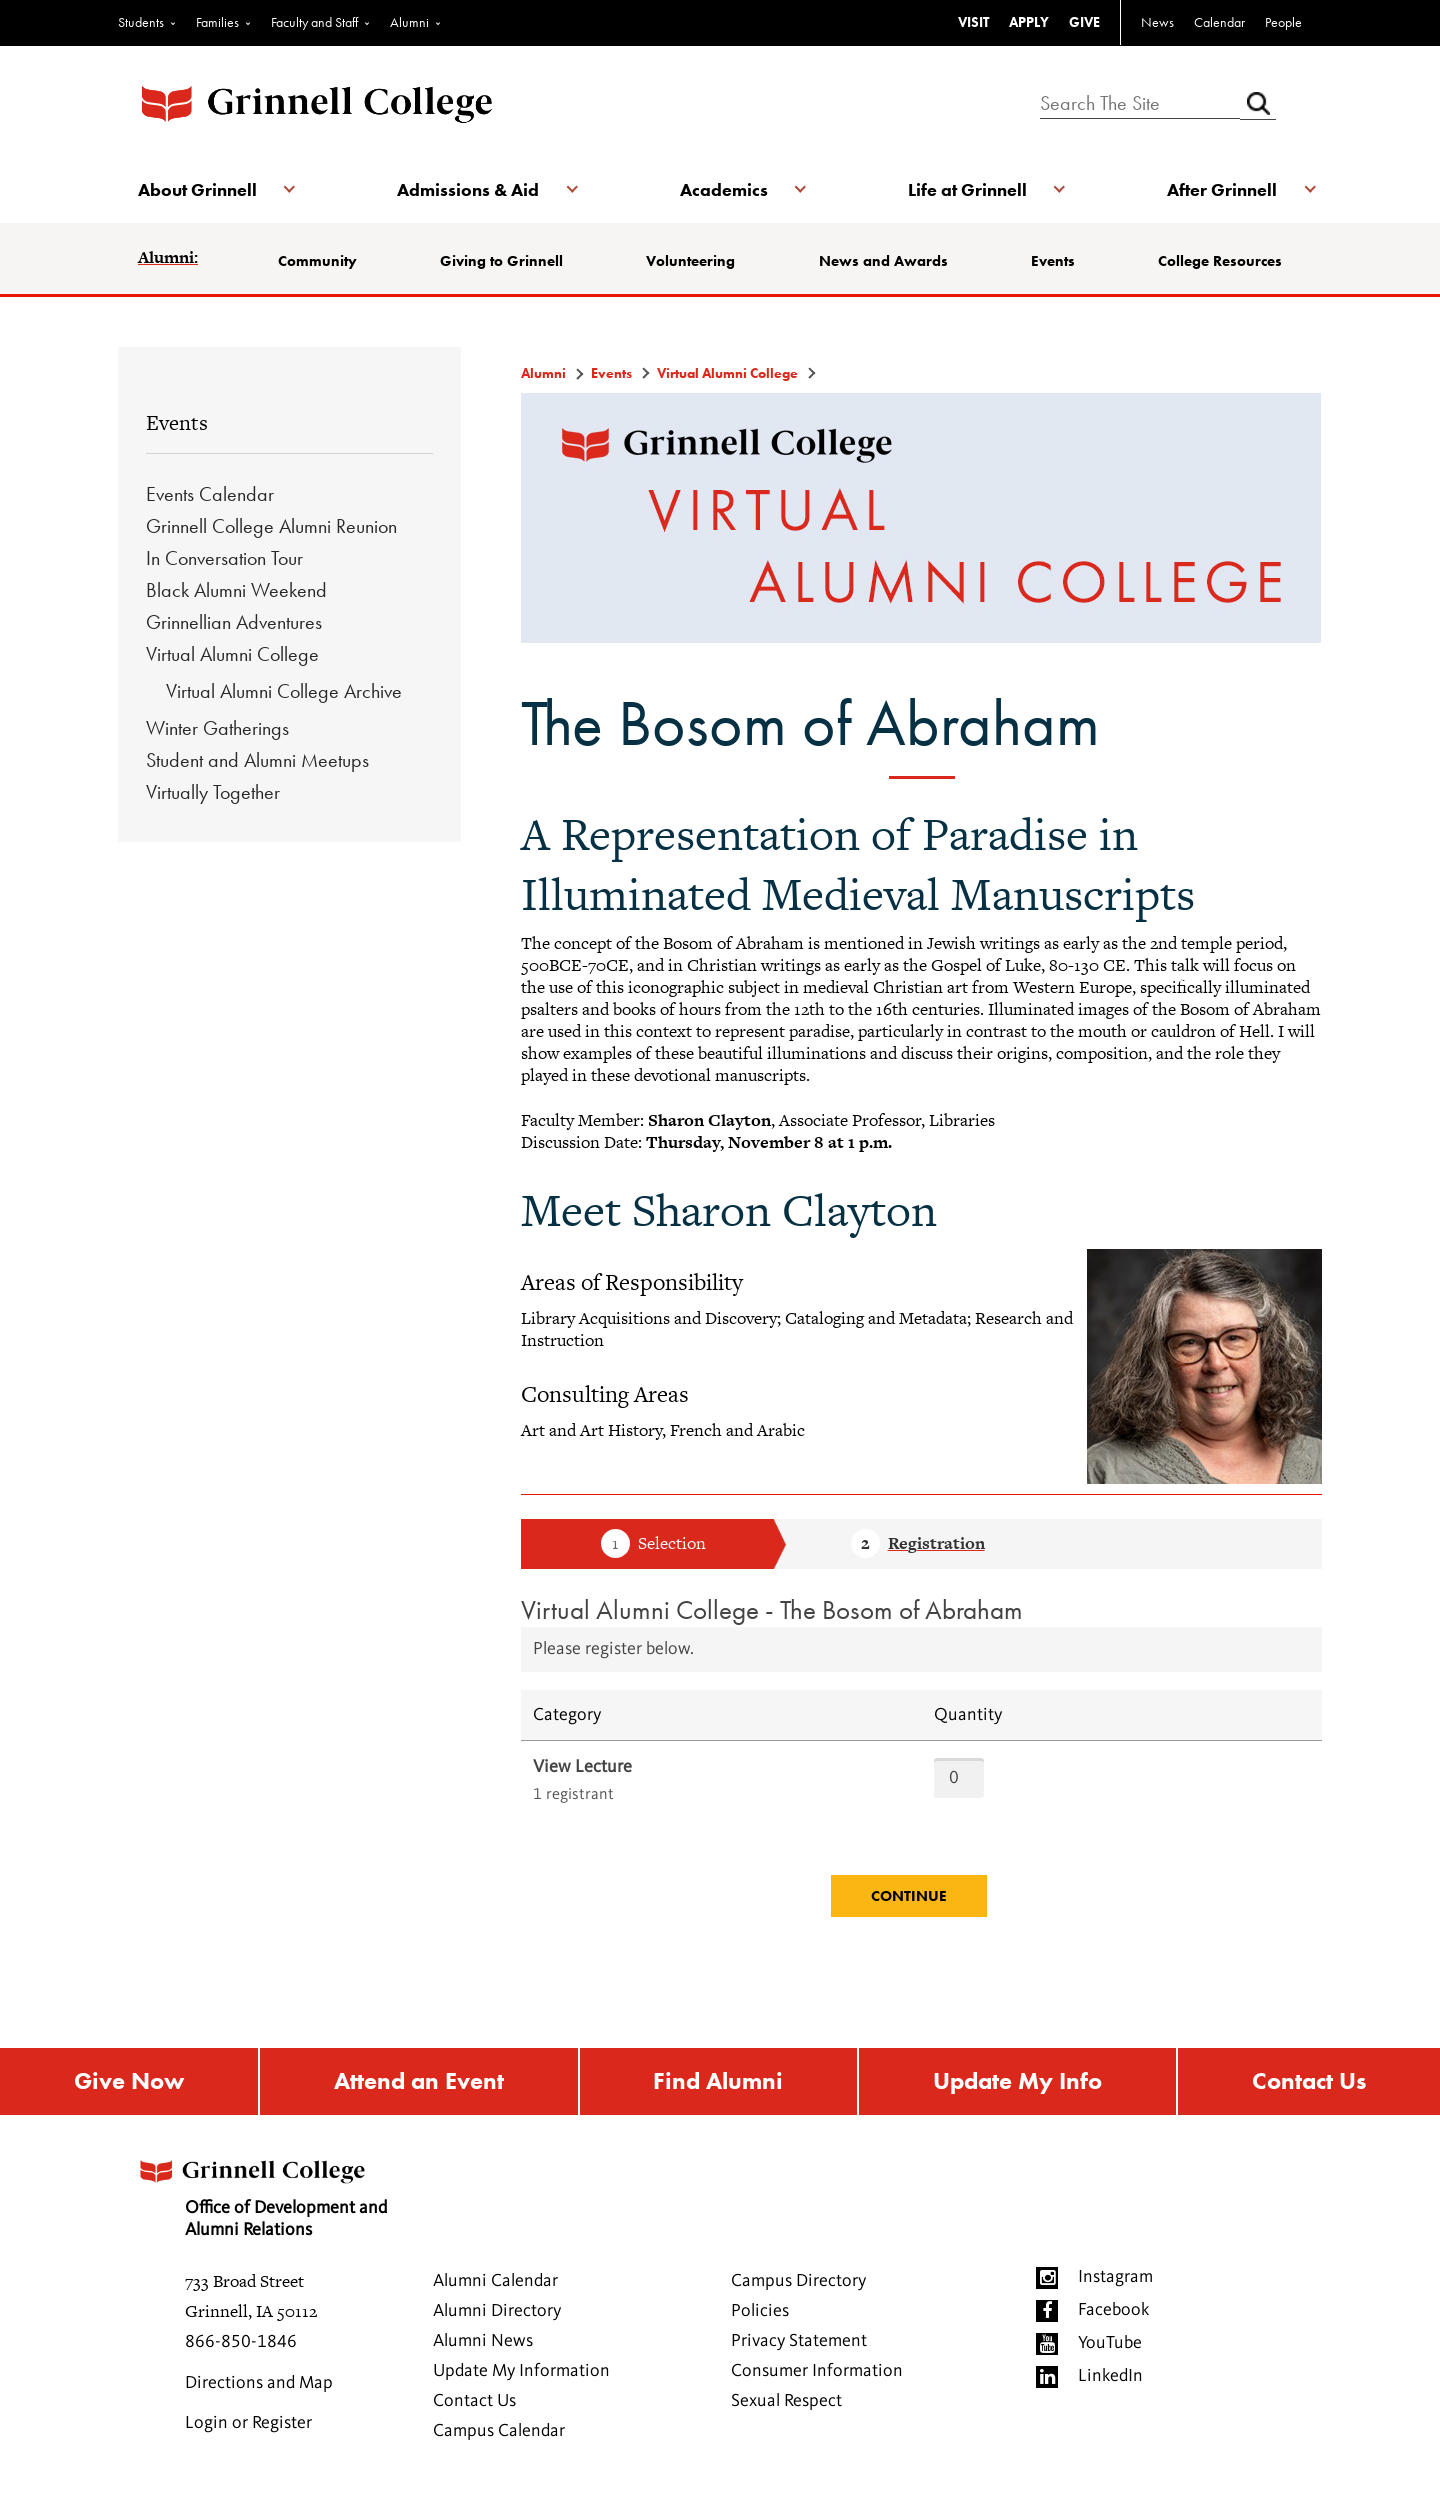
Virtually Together (213, 792)
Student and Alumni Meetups (257, 760)
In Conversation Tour (224, 558)
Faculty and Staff (314, 22)
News (1157, 22)
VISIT (973, 22)
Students (141, 22)
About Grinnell (197, 189)
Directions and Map (259, 2383)
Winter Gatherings (217, 728)
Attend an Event (419, 2081)
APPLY (1029, 22)
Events (1053, 261)
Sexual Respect (786, 2401)
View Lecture (582, 1767)
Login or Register (248, 2423)
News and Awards (883, 261)
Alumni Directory (497, 2311)
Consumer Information (817, 2371)
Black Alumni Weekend (236, 590)
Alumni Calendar (495, 2281)
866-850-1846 (241, 2342)
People (1283, 22)
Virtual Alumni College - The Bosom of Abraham (772, 1609)
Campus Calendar (499, 2431)
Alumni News (483, 2341)
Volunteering (690, 261)
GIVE (1084, 22)
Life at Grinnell (967, 189)
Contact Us (1309, 2081)
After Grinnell (1222, 189)
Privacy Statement (799, 2341)
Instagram (1115, 2277)
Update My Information (521, 2371)
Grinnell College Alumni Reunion (271, 526)
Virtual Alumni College (232, 654)
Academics (724, 189)
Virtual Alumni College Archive (284, 691)
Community (317, 261)
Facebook (1113, 2310)
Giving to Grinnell (501, 261)
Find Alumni (718, 2081)
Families (217, 22)
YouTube (1110, 2343)
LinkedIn (1110, 2376)
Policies (760, 2311)
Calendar (1219, 22)
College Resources (1220, 261)
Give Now (129, 2081)
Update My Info (1017, 2081)
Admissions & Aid (468, 189)
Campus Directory (798, 2281)
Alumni (409, 22)
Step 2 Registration (918, 1545)
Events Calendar (210, 494)
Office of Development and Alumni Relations (261, 2192)
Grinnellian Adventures (234, 622)
